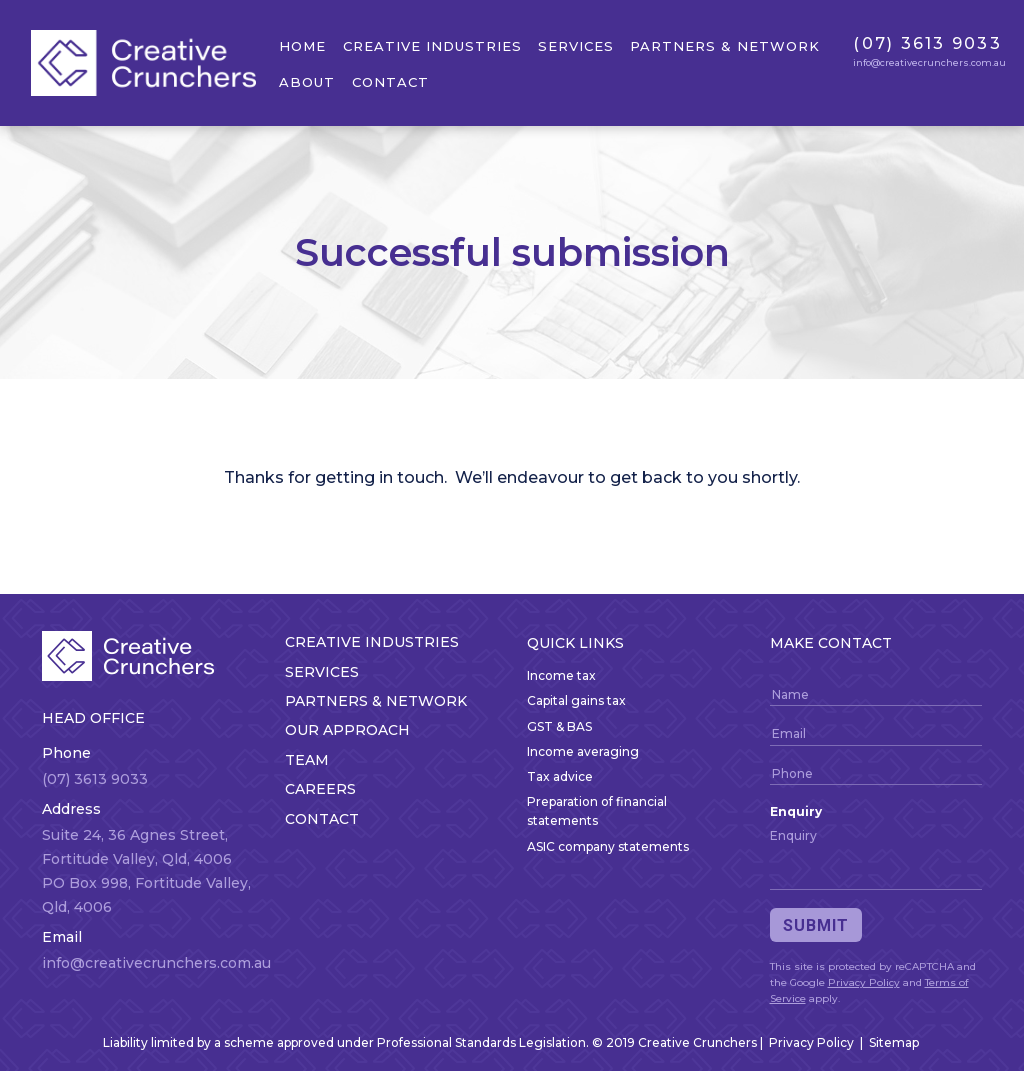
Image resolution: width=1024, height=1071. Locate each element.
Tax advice (560, 776)
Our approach (347, 730)
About (307, 82)
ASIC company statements (608, 846)
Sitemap (894, 1042)
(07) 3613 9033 (927, 43)
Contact (390, 82)
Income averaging (583, 751)
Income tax (561, 675)
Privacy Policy (864, 982)
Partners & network (725, 46)
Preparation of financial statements (597, 811)
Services (576, 46)
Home (302, 46)
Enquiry (796, 811)
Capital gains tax (576, 700)
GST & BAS (559, 726)
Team (307, 760)
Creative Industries (432, 46)
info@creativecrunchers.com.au (929, 62)
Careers (320, 789)
